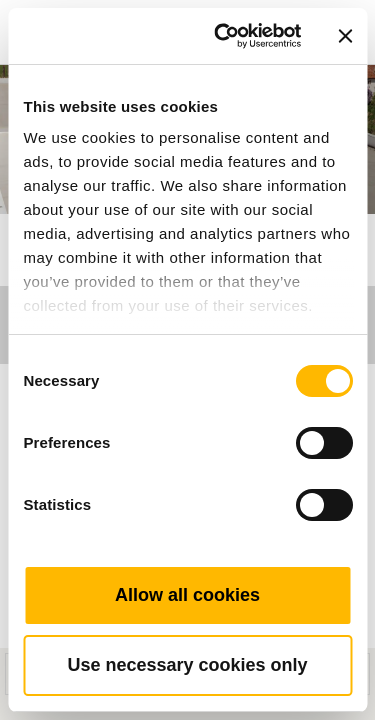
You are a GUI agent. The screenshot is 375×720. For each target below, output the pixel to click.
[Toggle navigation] (337, 5)
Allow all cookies (187, 595)
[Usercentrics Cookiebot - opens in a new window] (223, 36)
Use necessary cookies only (187, 665)
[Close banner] (345, 36)
